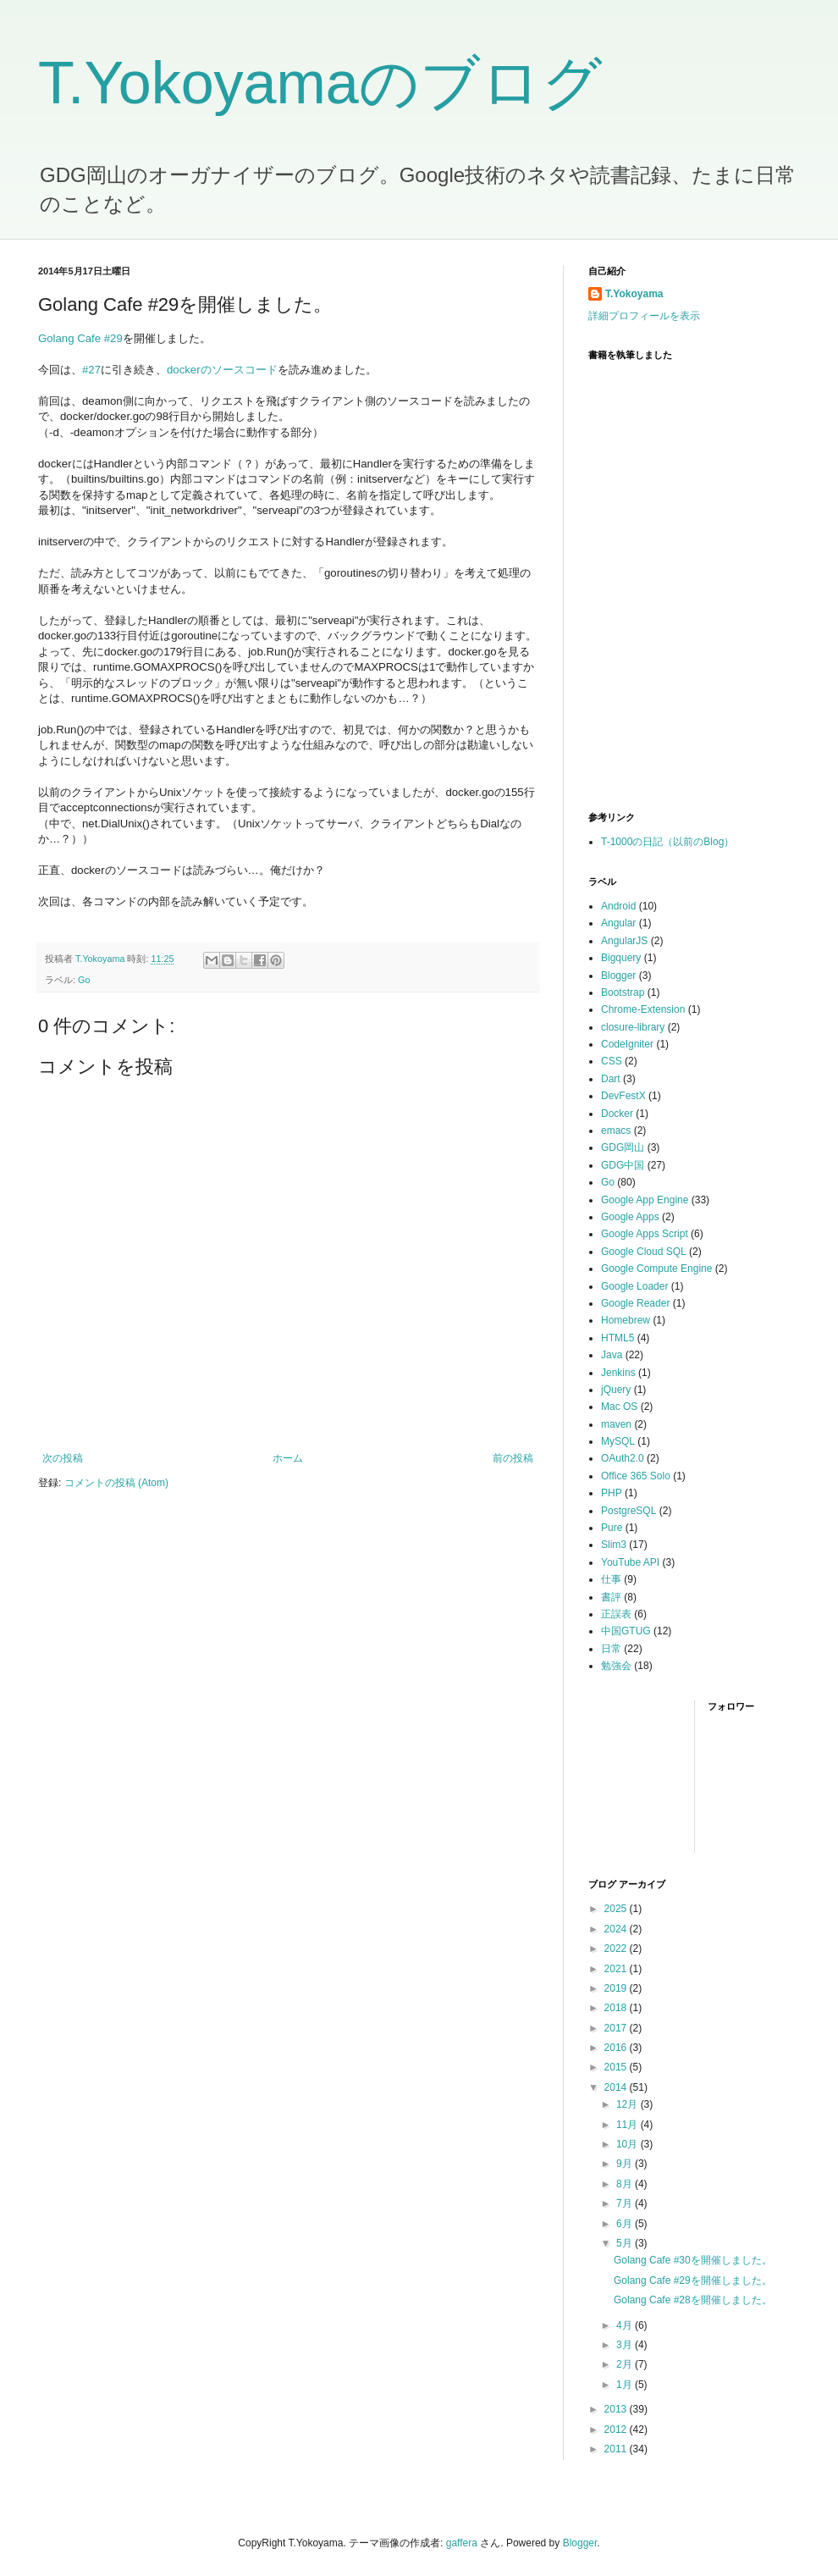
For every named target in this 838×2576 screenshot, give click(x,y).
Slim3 (613, 1545)
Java (611, 1355)
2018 (617, 2008)
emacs (616, 1130)
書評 (611, 1597)
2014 (617, 2087)
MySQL (618, 1441)
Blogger (618, 975)
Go (84, 980)
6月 (625, 2224)
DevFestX (623, 1096)
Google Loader (634, 1286)
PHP (611, 1493)
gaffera (461, 2543)
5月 (625, 2243)
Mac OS (619, 1406)
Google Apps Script (644, 1234)
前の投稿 (513, 1458)
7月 (625, 2203)
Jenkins (618, 1373)
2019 (617, 1988)
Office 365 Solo (635, 1476)
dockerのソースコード (222, 369)
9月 (625, 2164)
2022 (617, 1948)
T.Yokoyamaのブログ (320, 83)
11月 (628, 2125)
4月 (625, 2325)
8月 (625, 2184)
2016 (617, 2048)
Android (618, 906)
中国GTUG (626, 1631)
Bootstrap (622, 992)
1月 (625, 2385)
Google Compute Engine (656, 1268)
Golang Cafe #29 (80, 338)
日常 (611, 1649)
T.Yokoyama (634, 294)
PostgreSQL (628, 1511)
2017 (617, 2028)
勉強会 (616, 1666)
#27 (91, 369)
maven (616, 1424)
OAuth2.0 (622, 1458)
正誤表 (616, 1614)
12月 (628, 2104)
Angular (618, 923)
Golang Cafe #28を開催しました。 (693, 2300)
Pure (611, 1528)
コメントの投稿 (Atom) (116, 1483)
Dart (610, 1079)
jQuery (616, 1390)
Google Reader (635, 1303)
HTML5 (617, 1338)
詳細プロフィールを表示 (644, 316)
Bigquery (621, 958)
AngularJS (624, 941)
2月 (625, 2364)
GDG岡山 (622, 1147)
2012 (617, 2429)
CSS (611, 1061)
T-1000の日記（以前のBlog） (667, 842)
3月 (625, 2345)
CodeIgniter (627, 1044)
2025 (617, 1909)
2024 (617, 1929)
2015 (617, 2067)
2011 (617, 2449)
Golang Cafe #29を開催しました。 (693, 2280)
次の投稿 (62, 1458)
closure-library (632, 1027)
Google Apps (630, 1217)
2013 (617, 2409)
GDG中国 (622, 1165)
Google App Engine (644, 1200)
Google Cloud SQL (643, 1252)
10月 (628, 2144)
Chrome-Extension (643, 1009)
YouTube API (630, 1562)
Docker (617, 1113)
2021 (617, 1969)
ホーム (288, 1458)
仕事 (611, 1579)
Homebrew (625, 1320)
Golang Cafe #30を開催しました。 (693, 2260)
